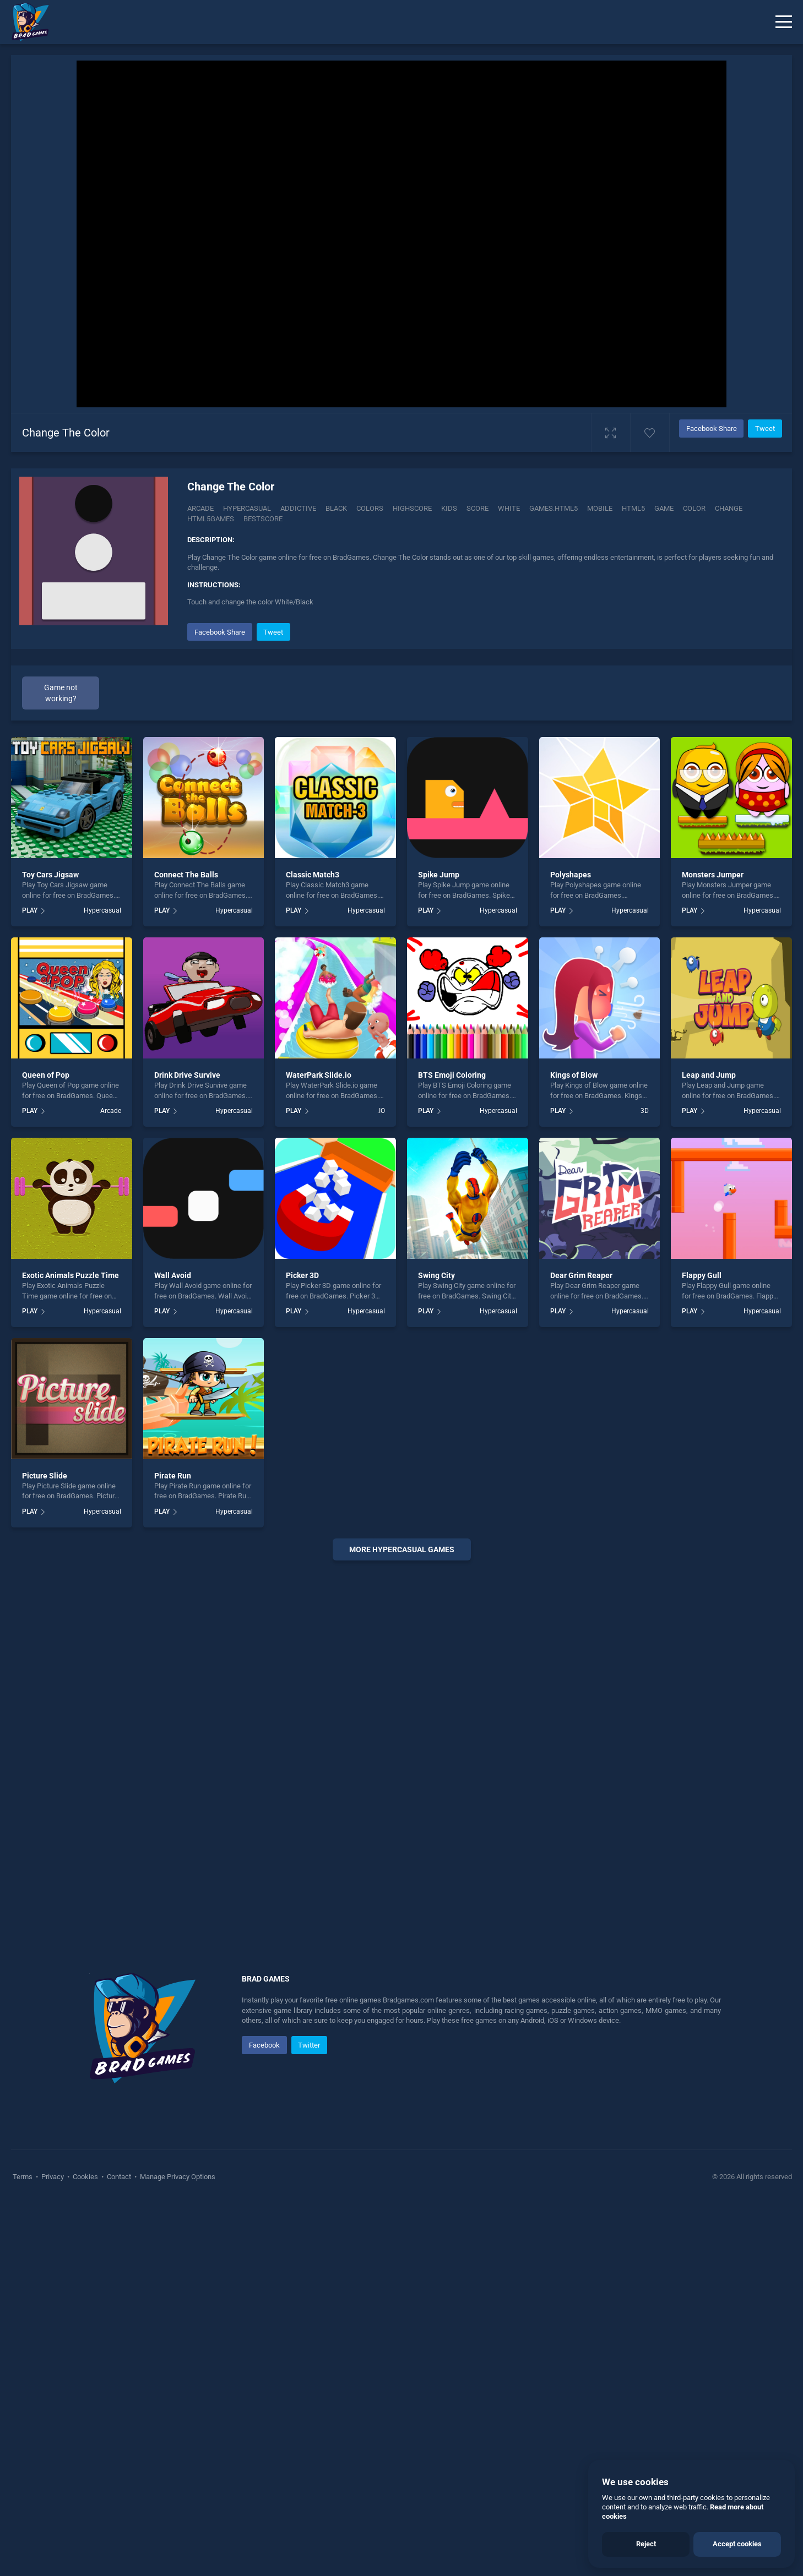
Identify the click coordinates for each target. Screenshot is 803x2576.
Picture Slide (44, 1475)
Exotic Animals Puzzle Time (70, 1275)
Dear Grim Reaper (581, 1275)
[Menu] (783, 22)
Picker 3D (302, 1275)
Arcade (200, 508)
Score (477, 508)
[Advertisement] (401, 1736)
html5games (210, 519)
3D (645, 1111)
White (509, 508)
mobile (599, 508)
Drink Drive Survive (187, 1075)
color (694, 508)
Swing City (436, 1275)
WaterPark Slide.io (318, 1075)
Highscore (412, 508)
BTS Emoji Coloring (452, 1075)
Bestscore (263, 519)
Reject (646, 2544)
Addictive (298, 508)
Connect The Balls (186, 874)
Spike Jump (438, 874)
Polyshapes (570, 874)
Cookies (85, 2177)
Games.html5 (553, 508)
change (728, 508)
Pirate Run (172, 1475)
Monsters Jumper (713, 874)
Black (336, 508)
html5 (633, 508)
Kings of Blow (574, 1075)
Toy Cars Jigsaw (50, 874)
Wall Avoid (172, 1275)
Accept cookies (737, 2544)
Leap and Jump (709, 1075)
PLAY (29, 910)
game (664, 508)
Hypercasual (247, 508)
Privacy (53, 2177)
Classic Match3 (312, 874)
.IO (381, 1111)
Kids (449, 508)
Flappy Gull (701, 1275)
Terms (23, 2177)
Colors (369, 508)
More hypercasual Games (401, 1549)
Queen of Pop (45, 1075)
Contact (119, 2177)
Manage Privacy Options (176, 2177)
